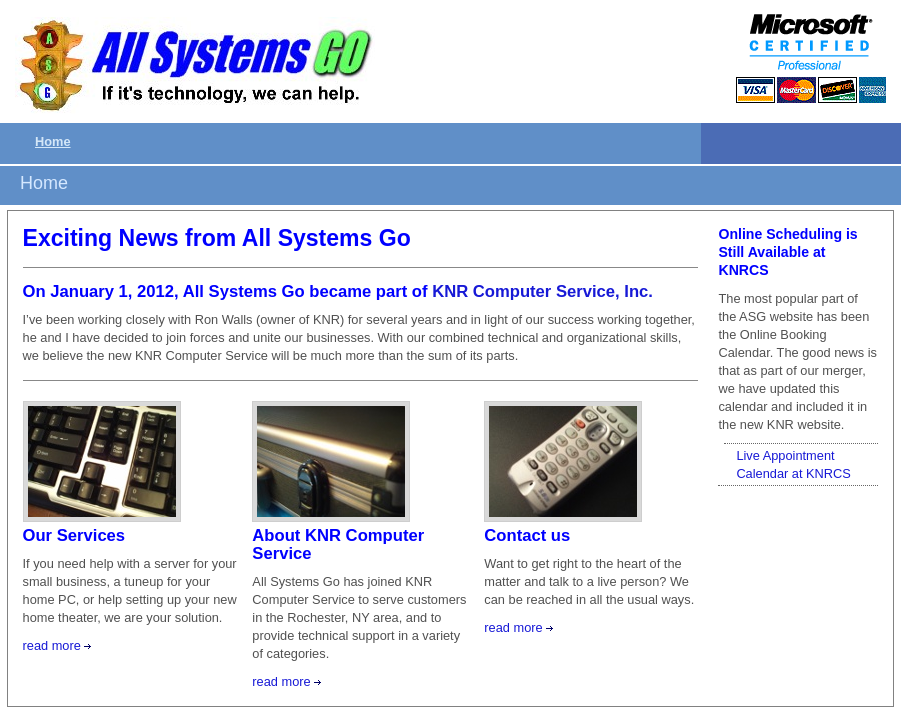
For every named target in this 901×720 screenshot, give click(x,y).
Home (53, 141)
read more (52, 645)
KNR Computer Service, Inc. (542, 291)
